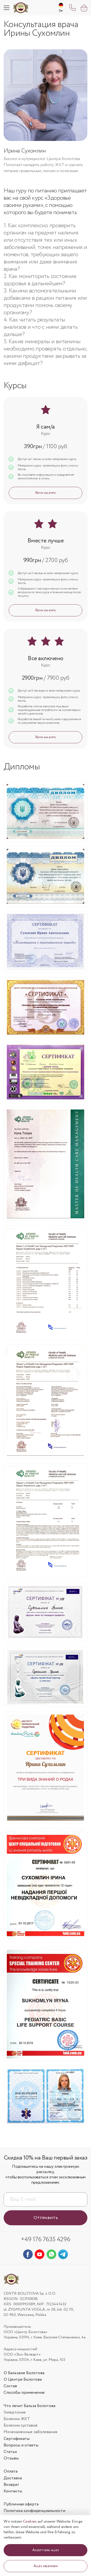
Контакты (13, 2491)
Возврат (11, 2485)
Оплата (10, 2471)
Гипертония (14, 2412)
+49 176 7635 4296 (45, 2239)
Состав (10, 2386)
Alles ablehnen (45, 2566)
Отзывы (11, 2458)
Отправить (45, 2218)
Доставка (13, 2478)
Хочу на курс (45, 492)
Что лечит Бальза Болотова (29, 2406)
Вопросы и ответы (21, 2445)
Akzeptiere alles (45, 2550)
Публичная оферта (21, 2504)
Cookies (30, 2521)
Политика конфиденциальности (34, 2511)
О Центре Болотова (23, 2380)
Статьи (10, 2452)
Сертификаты (17, 2439)
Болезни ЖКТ (17, 2419)
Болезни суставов (20, 2426)
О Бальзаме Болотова (24, 2373)
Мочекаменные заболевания (30, 2432)
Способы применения (24, 2393)
